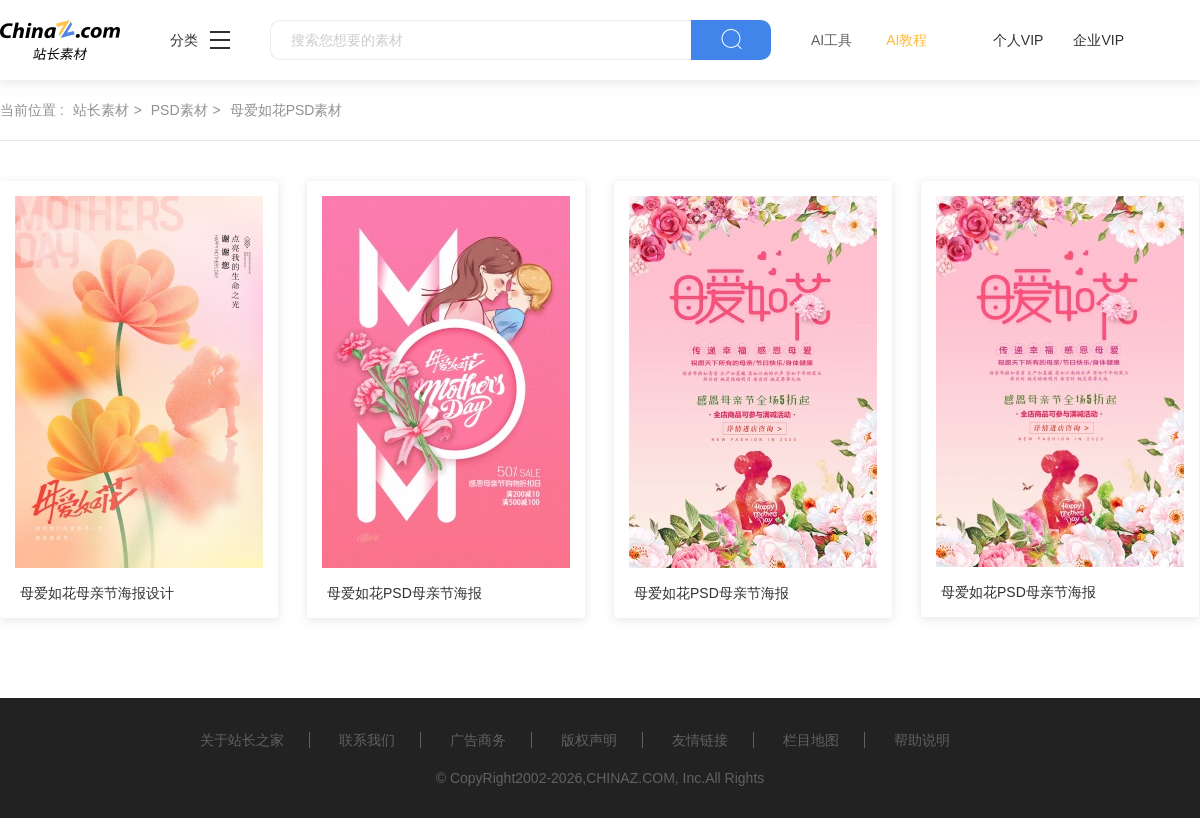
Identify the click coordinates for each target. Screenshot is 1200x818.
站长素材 (101, 110)
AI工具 (831, 40)
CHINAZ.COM (630, 778)
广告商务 (478, 740)
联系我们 (367, 740)
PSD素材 (179, 110)
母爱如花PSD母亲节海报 (404, 593)
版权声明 (589, 740)
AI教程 (906, 40)
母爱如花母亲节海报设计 (97, 593)
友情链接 (700, 740)
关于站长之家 (242, 740)
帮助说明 (922, 740)
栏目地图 (811, 740)
